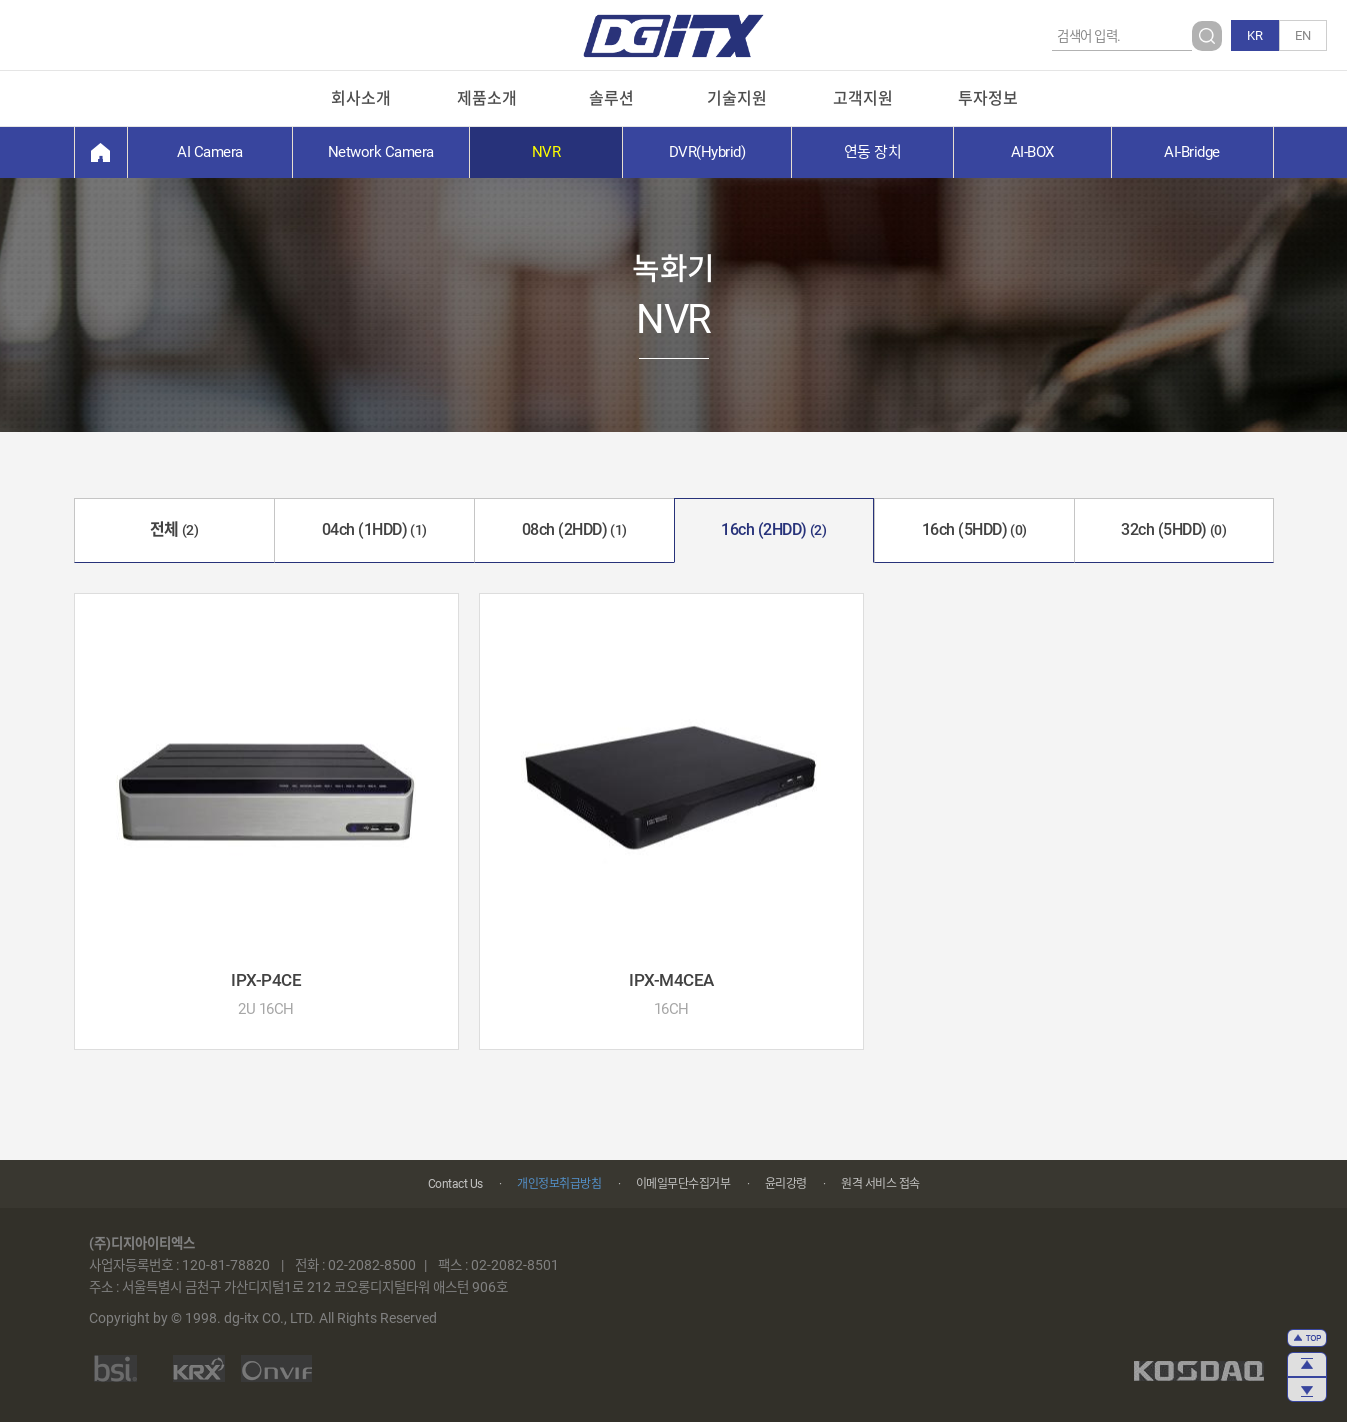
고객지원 (863, 98)
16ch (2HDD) (773, 529)
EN (1303, 35)
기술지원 (737, 98)
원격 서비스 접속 (880, 1184)
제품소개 (487, 98)
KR (1255, 35)
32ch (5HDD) (1173, 529)
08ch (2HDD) (574, 529)
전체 (174, 529)
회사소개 (361, 98)
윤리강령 (786, 1184)
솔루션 (611, 98)
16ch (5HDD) (974, 529)
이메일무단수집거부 (683, 1184)
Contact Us (455, 1184)
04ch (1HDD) (374, 529)
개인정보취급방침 (559, 1184)
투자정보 (988, 98)
